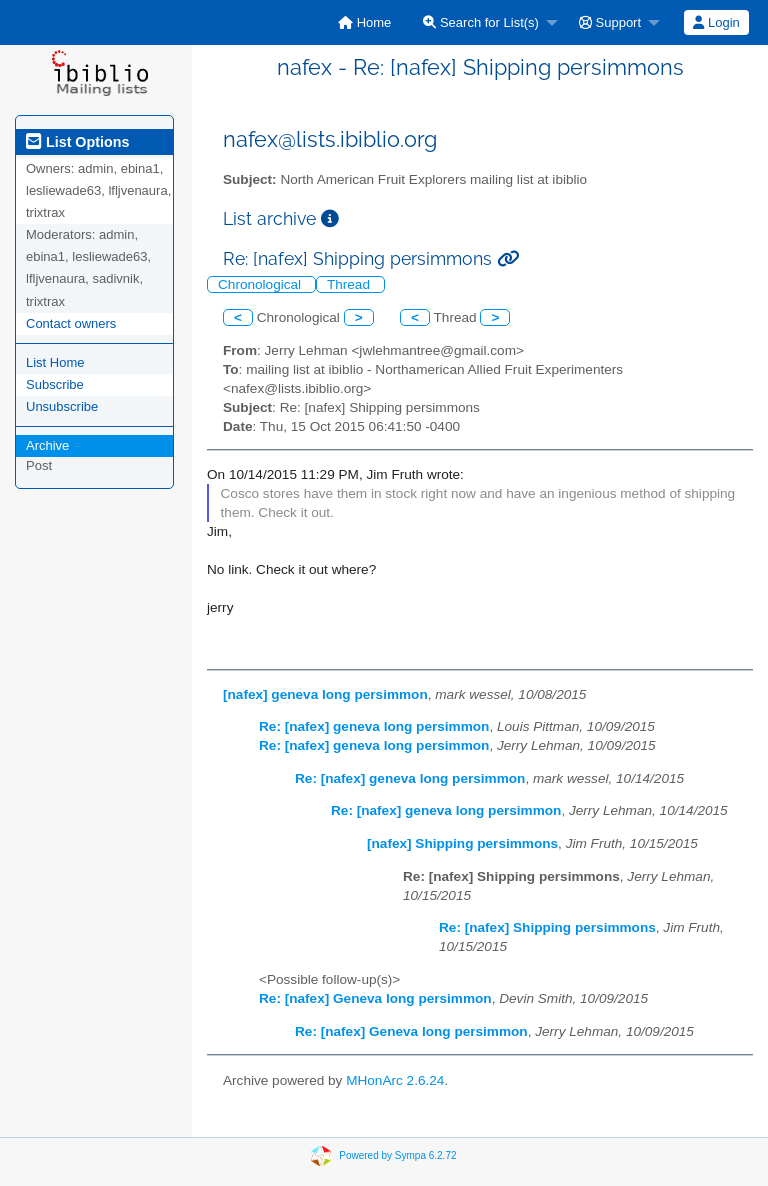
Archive (47, 445)
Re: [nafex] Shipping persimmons (547, 927)
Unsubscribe (62, 406)
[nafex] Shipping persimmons (462, 843)
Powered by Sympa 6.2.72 (397, 1155)
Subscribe (55, 384)
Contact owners (71, 323)
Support (610, 22)
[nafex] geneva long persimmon (325, 694)
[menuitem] (364, 22)
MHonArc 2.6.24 (395, 1080)
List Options (77, 142)
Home (364, 22)
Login (716, 22)
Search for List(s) (481, 22)
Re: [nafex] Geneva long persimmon (375, 998)
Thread (350, 284)
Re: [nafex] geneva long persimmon (374, 726)
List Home (55, 362)
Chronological (261, 284)
